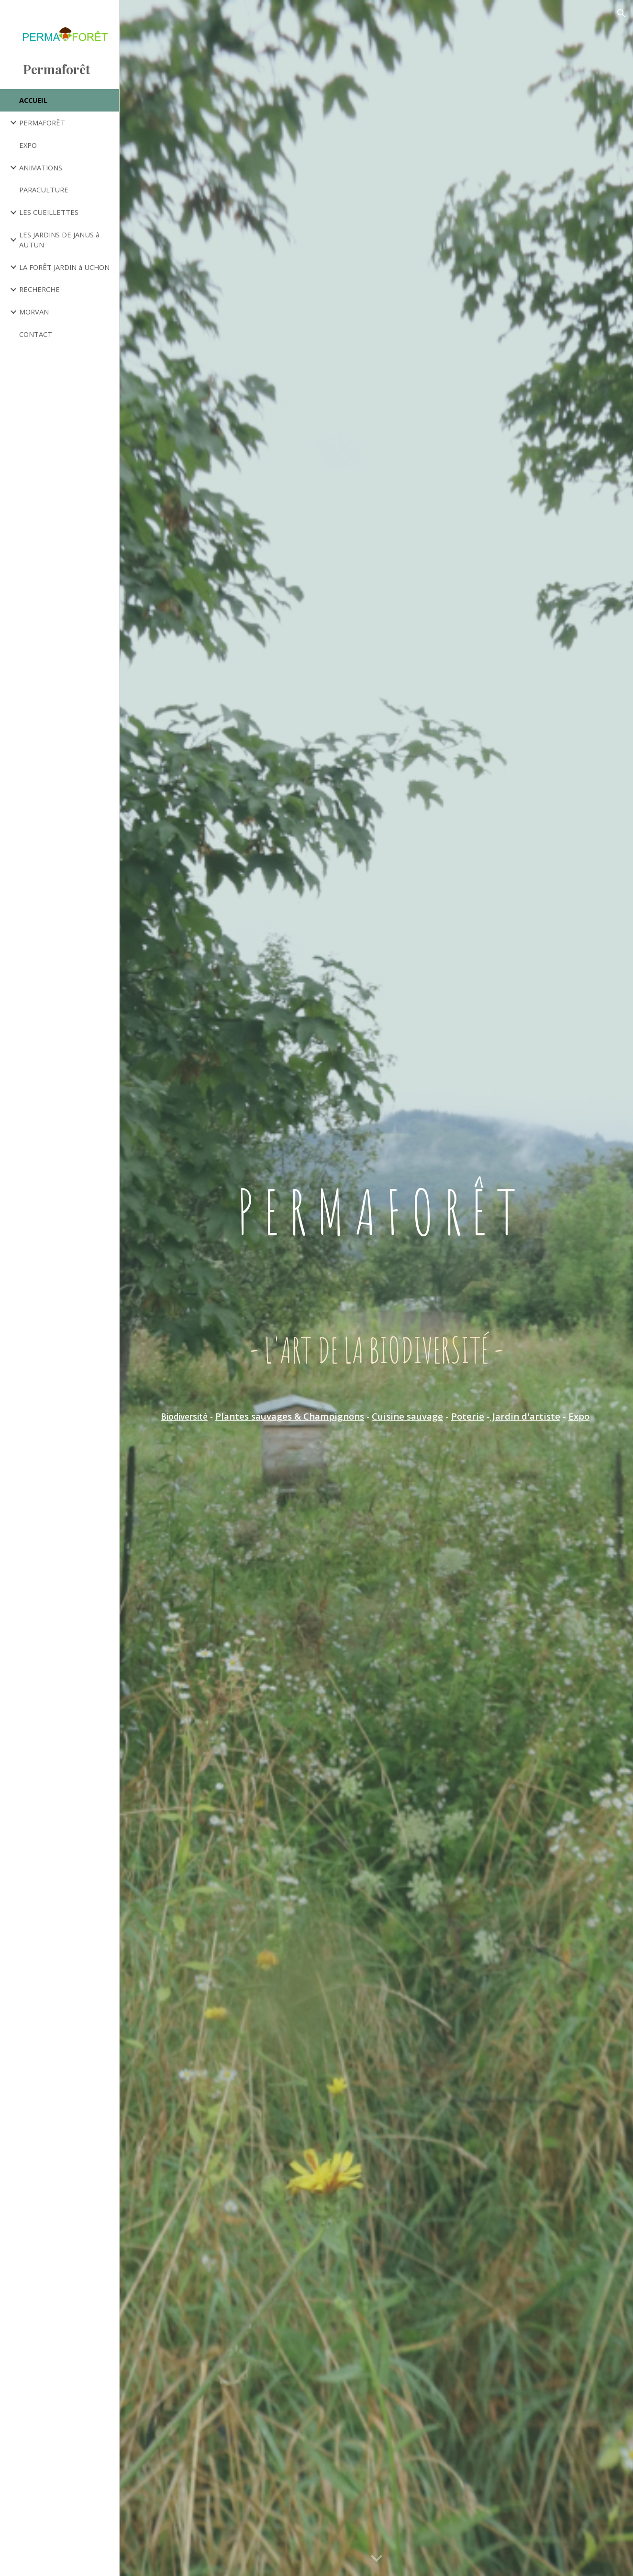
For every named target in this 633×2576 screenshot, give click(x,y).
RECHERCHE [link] (39, 289)
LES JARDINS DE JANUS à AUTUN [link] (59, 239)
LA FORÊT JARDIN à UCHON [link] (64, 267)
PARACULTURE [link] (43, 189)
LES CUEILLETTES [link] (48, 212)
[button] (621, 13)
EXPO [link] (28, 145)
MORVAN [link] (34, 311)
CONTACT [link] (35, 334)
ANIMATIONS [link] (40, 167)
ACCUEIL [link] (33, 100)
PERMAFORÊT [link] (42, 122)
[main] (376, 1273)
